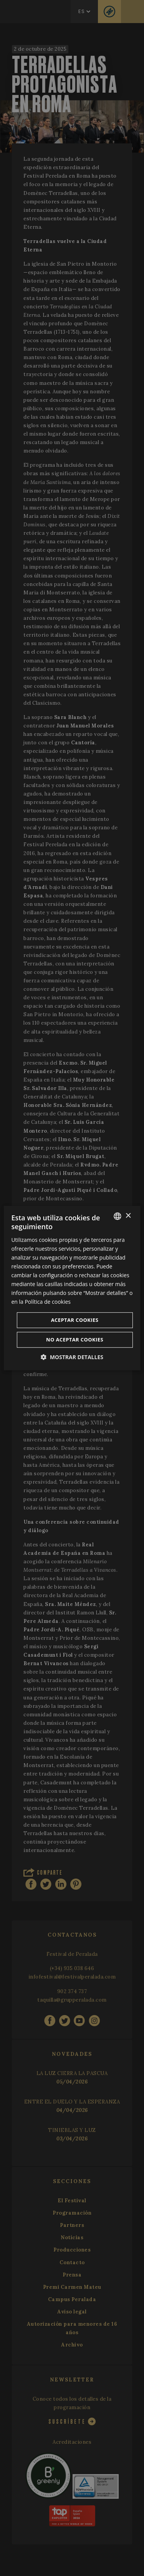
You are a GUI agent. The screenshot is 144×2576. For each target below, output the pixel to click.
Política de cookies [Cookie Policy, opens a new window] (48, 1302)
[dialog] (71, 1288)
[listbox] (117, 1216)
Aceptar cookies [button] (75, 1319)
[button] (72, 1357)
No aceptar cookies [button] (74, 1339)
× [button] (128, 1216)
